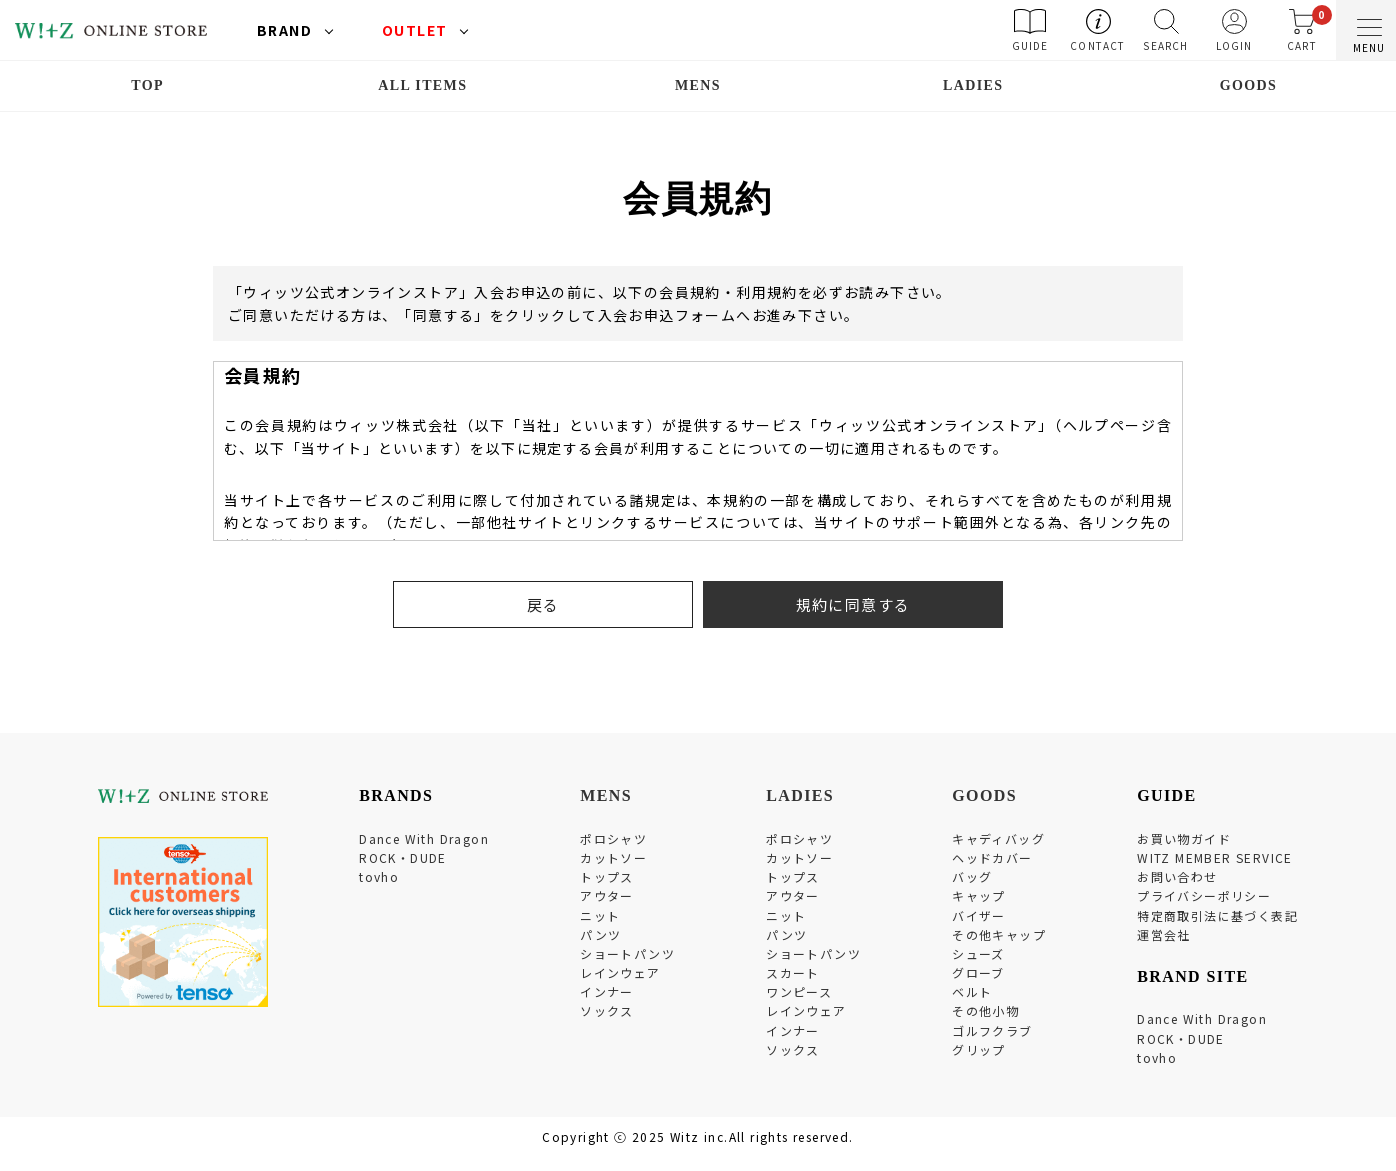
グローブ (978, 972)
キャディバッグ (998, 838)
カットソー (613, 857)
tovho (379, 876)
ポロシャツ (613, 838)
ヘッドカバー (992, 857)
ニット (600, 915)
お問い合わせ (1177, 876)
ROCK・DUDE (403, 857)
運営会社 (1164, 934)
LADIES (973, 85)
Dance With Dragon (424, 838)
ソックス (607, 1010)
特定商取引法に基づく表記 (1217, 915)
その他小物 (985, 1010)
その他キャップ (999, 934)
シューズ (978, 953)
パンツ (600, 934)
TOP (147, 85)
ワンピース (799, 991)
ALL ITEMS (422, 85)
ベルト (972, 991)
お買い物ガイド (1184, 838)
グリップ (979, 1049)
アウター (607, 895)
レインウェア (620, 972)
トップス (607, 876)
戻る (543, 604)
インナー (607, 991)
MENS (698, 85)
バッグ (972, 876)
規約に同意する (853, 604)
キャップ (979, 895)
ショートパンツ (627, 953)
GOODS (1249, 85)
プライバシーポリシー (1204, 895)
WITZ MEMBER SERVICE (1215, 857)
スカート (793, 972)
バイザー (979, 915)
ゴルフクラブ (992, 1030)
